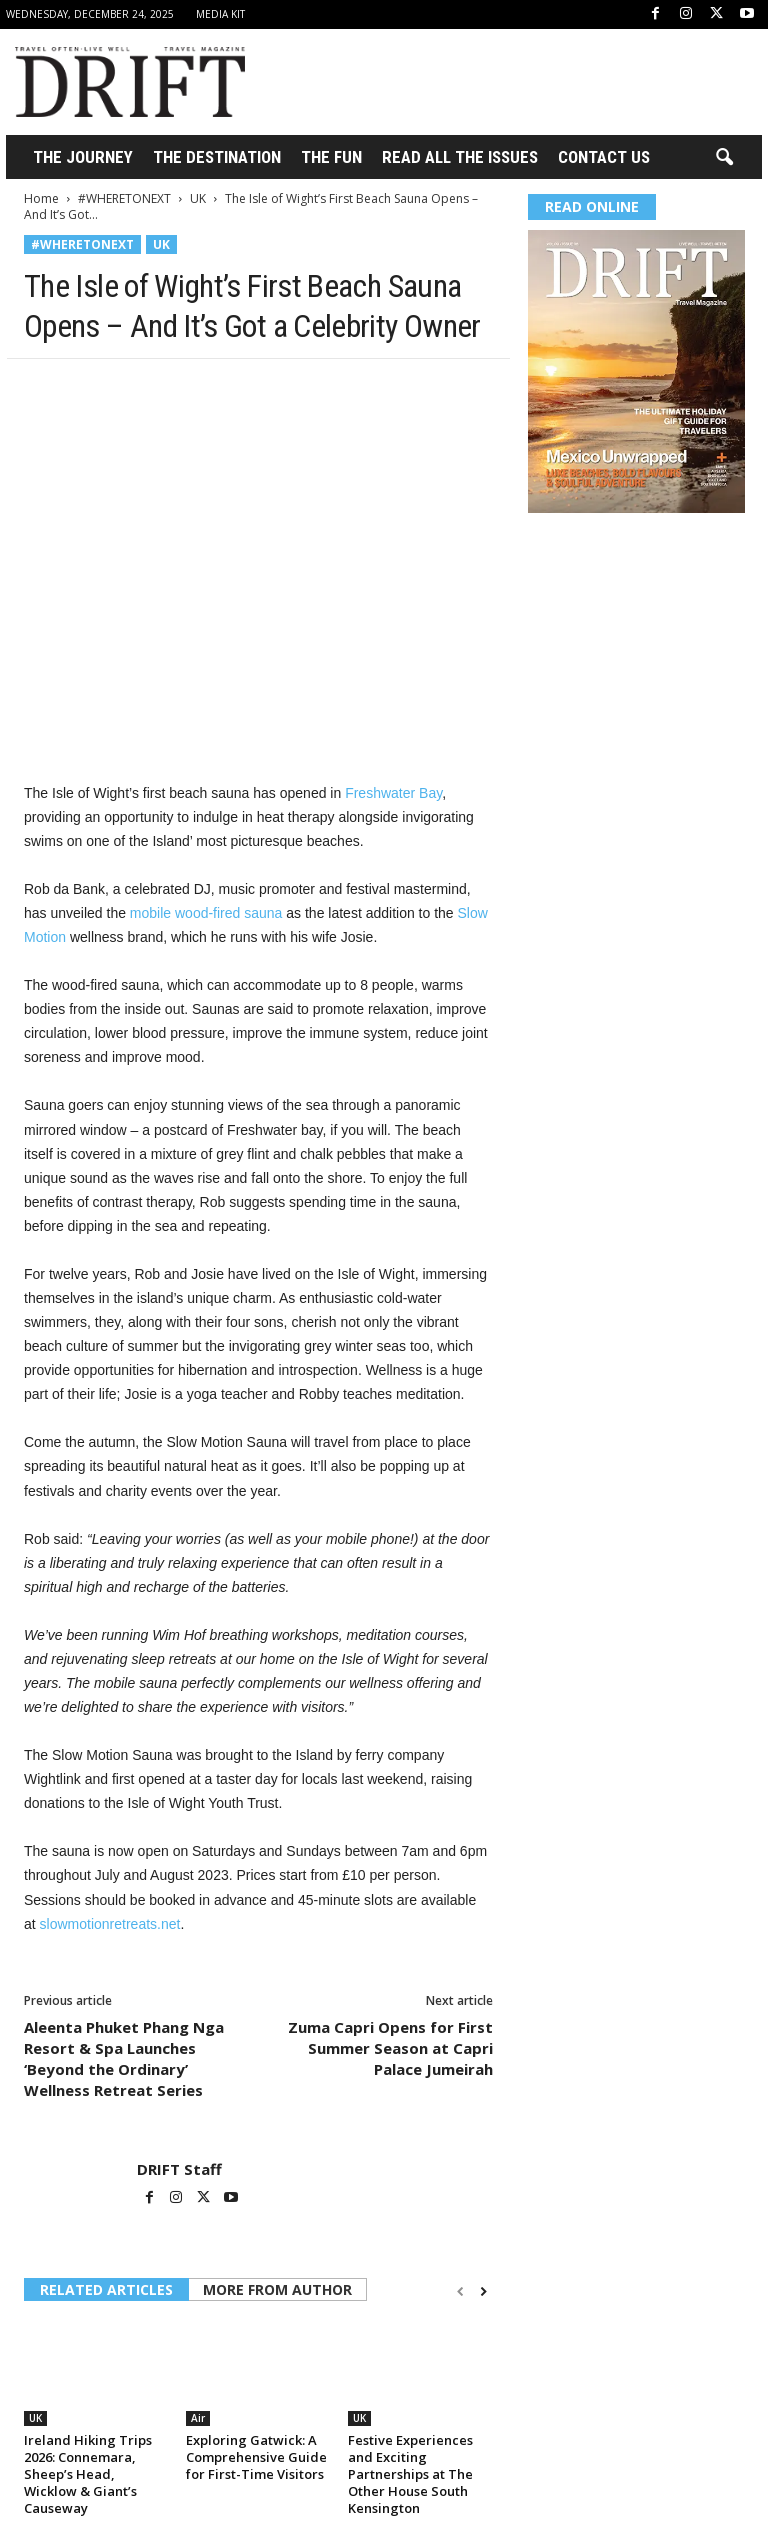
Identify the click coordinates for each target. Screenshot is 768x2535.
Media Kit (220, 14)
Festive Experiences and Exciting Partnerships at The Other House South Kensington (410, 2474)
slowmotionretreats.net (110, 1924)
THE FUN (331, 157)
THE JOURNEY (83, 157)
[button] (724, 158)
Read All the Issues (460, 157)
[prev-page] (460, 2291)
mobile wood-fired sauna (206, 913)
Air (198, 2418)
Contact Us (604, 157)
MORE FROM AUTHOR (277, 2289)
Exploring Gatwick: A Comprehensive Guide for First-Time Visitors (256, 2457)
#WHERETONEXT (124, 198)
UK (198, 198)
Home (41, 198)
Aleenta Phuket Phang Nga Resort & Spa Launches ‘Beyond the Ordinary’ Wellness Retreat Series (124, 2058)
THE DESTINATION (217, 157)
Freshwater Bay (393, 793)
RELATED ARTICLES (106, 2289)
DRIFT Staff (179, 2169)
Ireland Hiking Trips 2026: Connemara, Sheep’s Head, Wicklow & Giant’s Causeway (88, 2474)
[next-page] (483, 2291)
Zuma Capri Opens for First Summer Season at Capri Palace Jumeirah (390, 2048)
